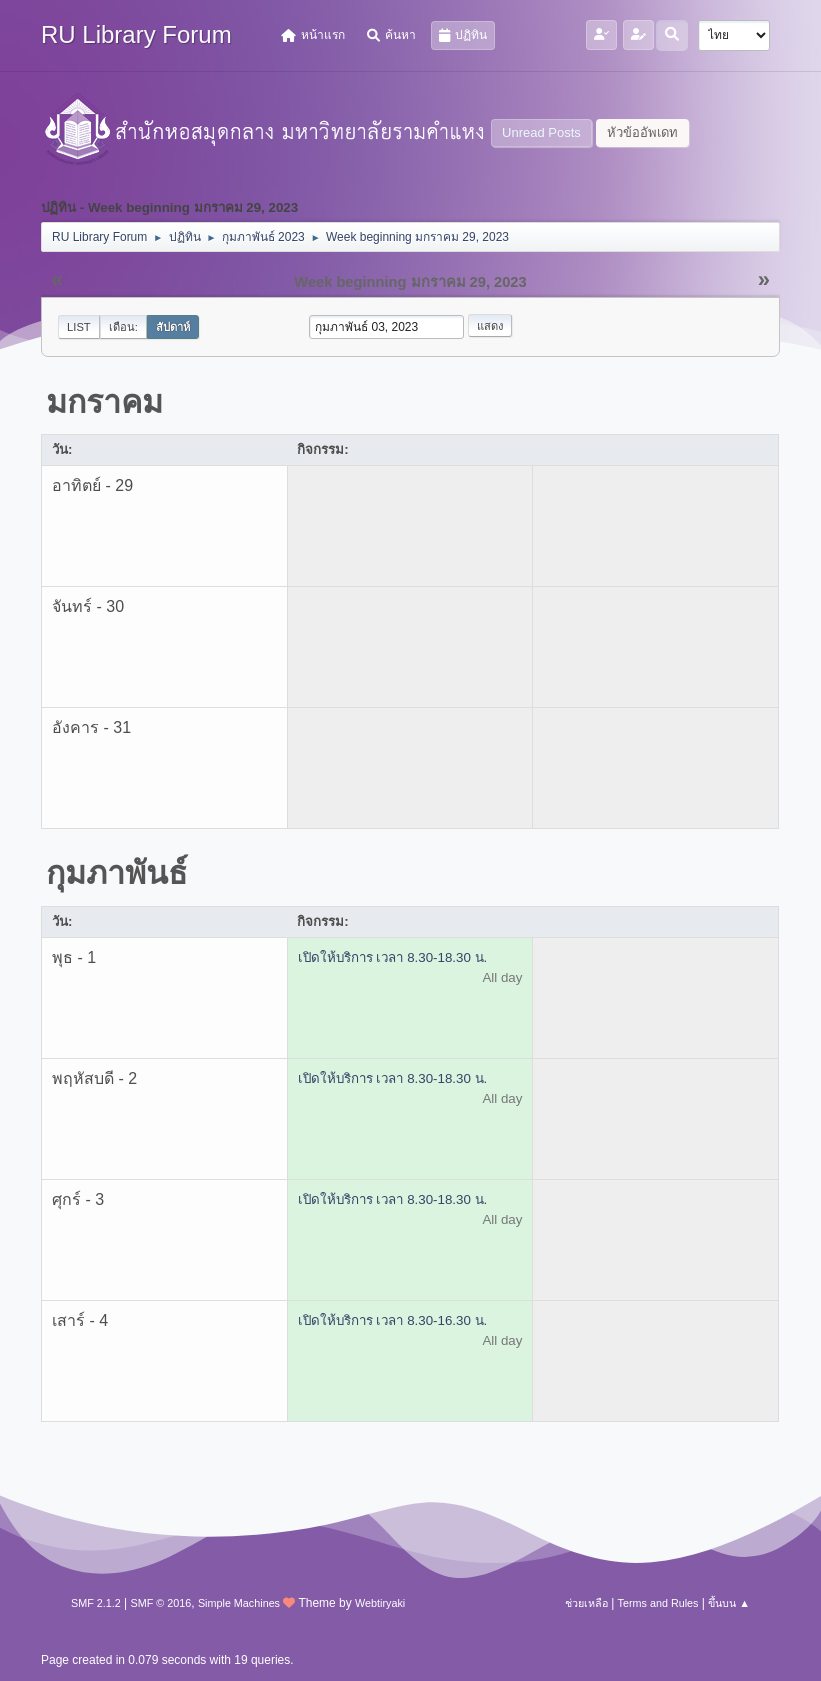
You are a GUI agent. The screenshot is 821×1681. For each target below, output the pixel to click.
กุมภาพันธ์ (117, 873)
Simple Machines (239, 1603)
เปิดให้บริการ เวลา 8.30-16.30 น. (393, 1320)
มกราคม (104, 402)
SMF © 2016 (161, 1603)
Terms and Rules (658, 1603)
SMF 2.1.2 (96, 1603)
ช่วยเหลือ (586, 1603)
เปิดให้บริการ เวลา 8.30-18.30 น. (393, 957)
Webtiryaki (380, 1603)
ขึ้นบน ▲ (729, 1603)
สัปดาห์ (173, 327)
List (79, 327)
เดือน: (123, 327)
